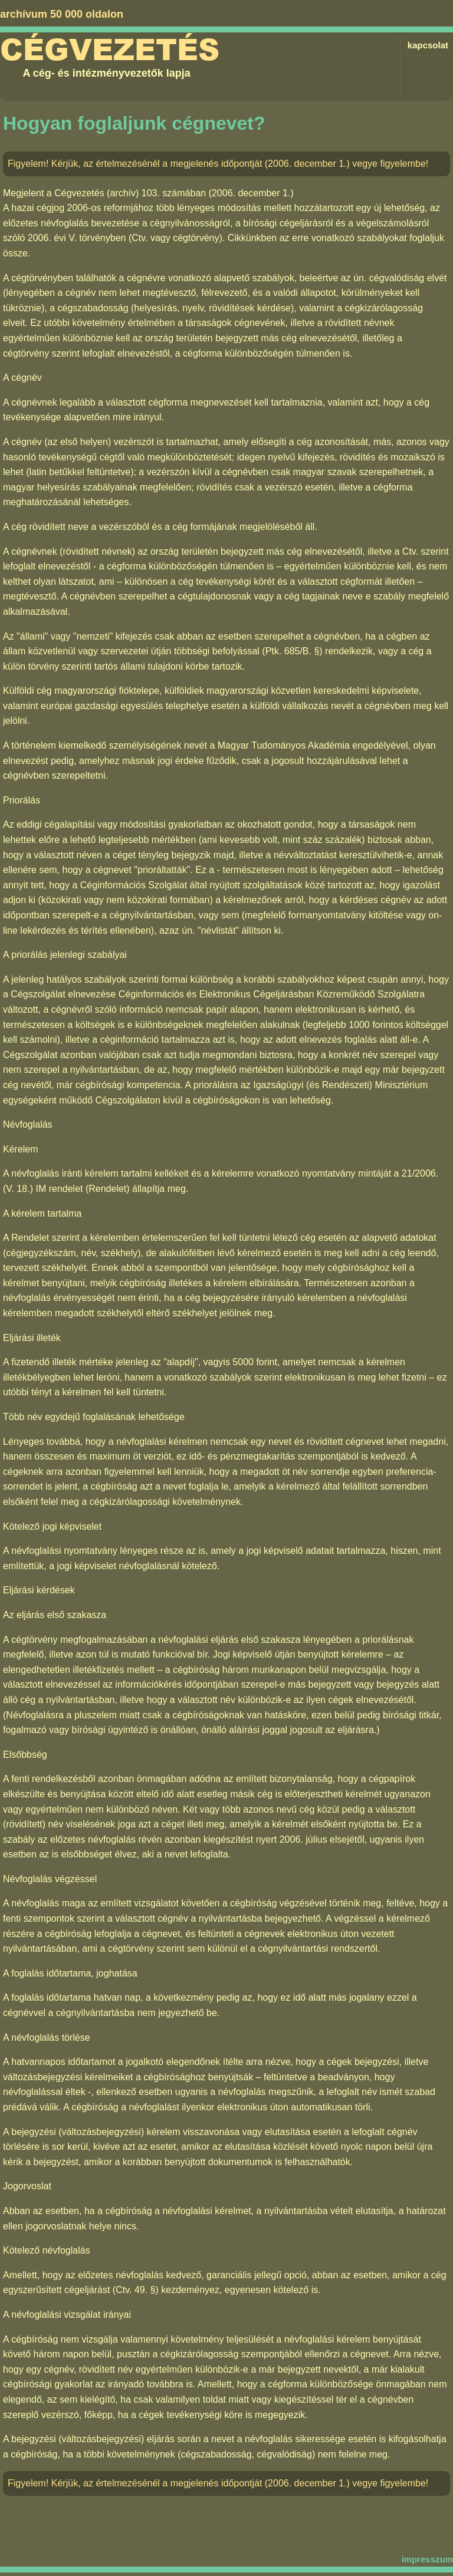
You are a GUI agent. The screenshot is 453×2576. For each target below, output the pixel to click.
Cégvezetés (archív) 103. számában (130, 193)
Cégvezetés (109, 50)
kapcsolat (428, 45)
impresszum (427, 2559)
